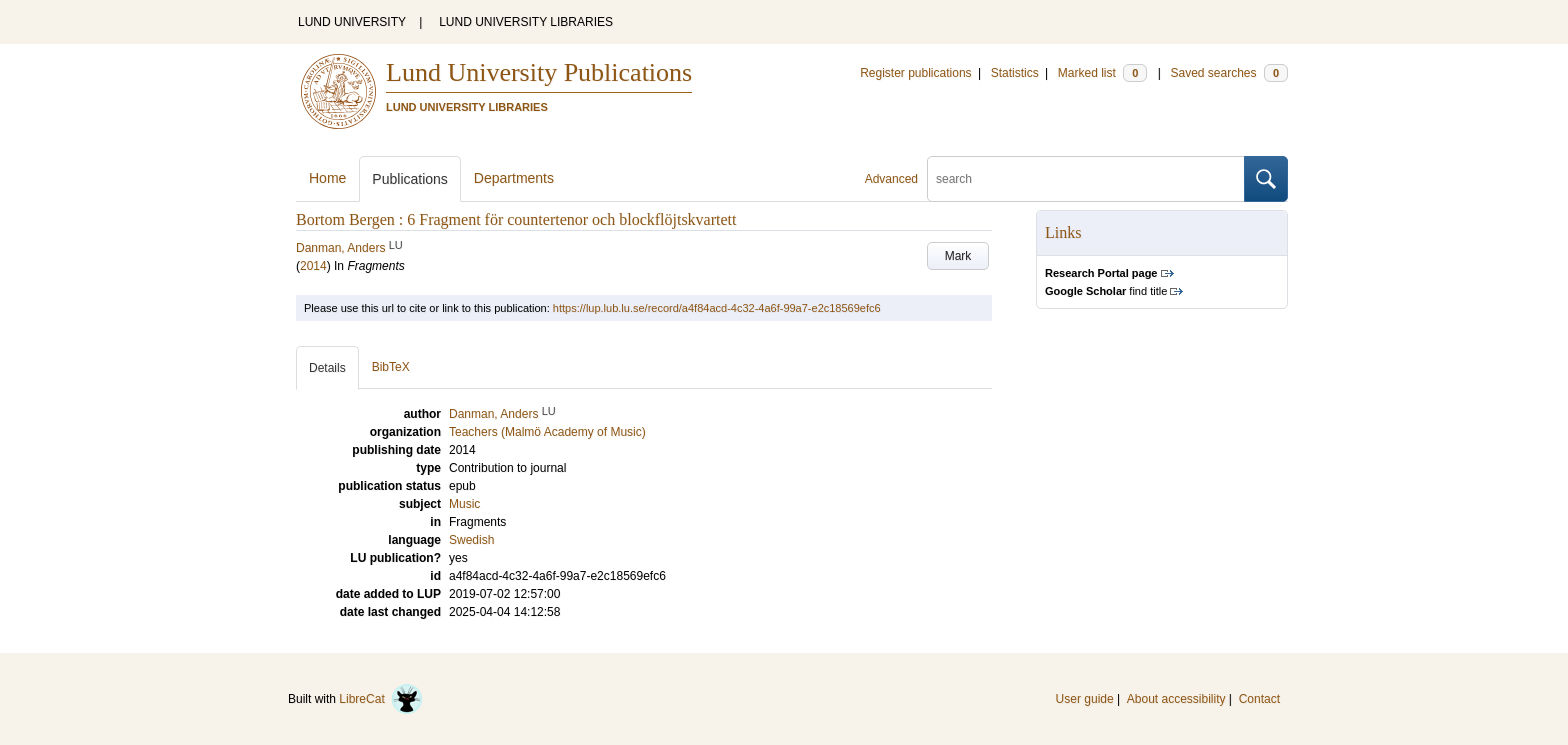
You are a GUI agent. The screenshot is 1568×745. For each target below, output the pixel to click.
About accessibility (1176, 699)
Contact (1259, 699)
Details (327, 368)
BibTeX (391, 367)
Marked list (1102, 73)
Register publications (915, 73)
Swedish (471, 540)
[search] (1086, 179)
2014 (313, 266)
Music (464, 504)
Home (327, 178)
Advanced (891, 179)
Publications (410, 179)
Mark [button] (958, 256)
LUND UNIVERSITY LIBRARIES (526, 22)
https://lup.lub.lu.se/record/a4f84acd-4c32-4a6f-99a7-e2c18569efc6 (717, 308)
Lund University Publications (539, 72)
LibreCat (381, 699)
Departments (514, 178)
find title (1106, 291)
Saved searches (1229, 73)
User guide (1085, 699)
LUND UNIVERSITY (352, 22)
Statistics (1015, 73)
